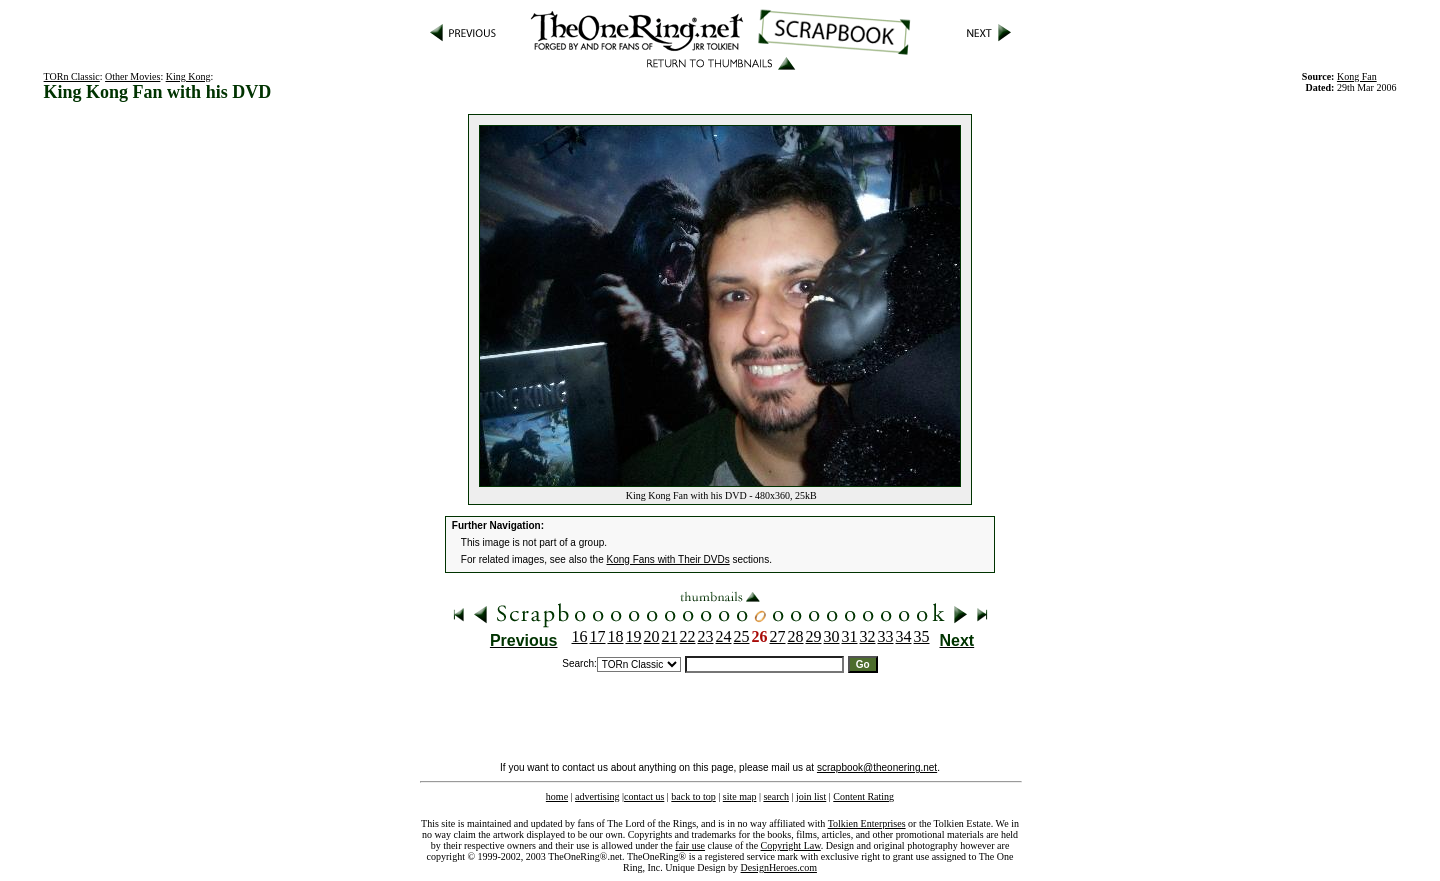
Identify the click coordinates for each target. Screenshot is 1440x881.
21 (670, 636)
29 (814, 636)
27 (778, 636)
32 (868, 636)
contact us (644, 796)
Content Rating (863, 796)
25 (742, 636)
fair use (690, 845)
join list (811, 796)
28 (796, 636)
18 (616, 636)
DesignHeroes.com (779, 867)
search (776, 796)
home (557, 796)
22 (688, 636)
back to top (693, 796)
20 (652, 636)
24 (724, 636)
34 (904, 636)
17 (598, 636)
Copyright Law (791, 845)
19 (634, 636)
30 (832, 636)
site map (740, 796)
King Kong (188, 76)
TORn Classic (72, 76)
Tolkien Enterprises (867, 823)
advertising (597, 796)
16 (580, 636)
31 (850, 636)
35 (922, 636)
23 (706, 636)
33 (886, 636)
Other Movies (132, 76)
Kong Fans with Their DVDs (668, 559)
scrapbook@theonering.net (877, 767)
